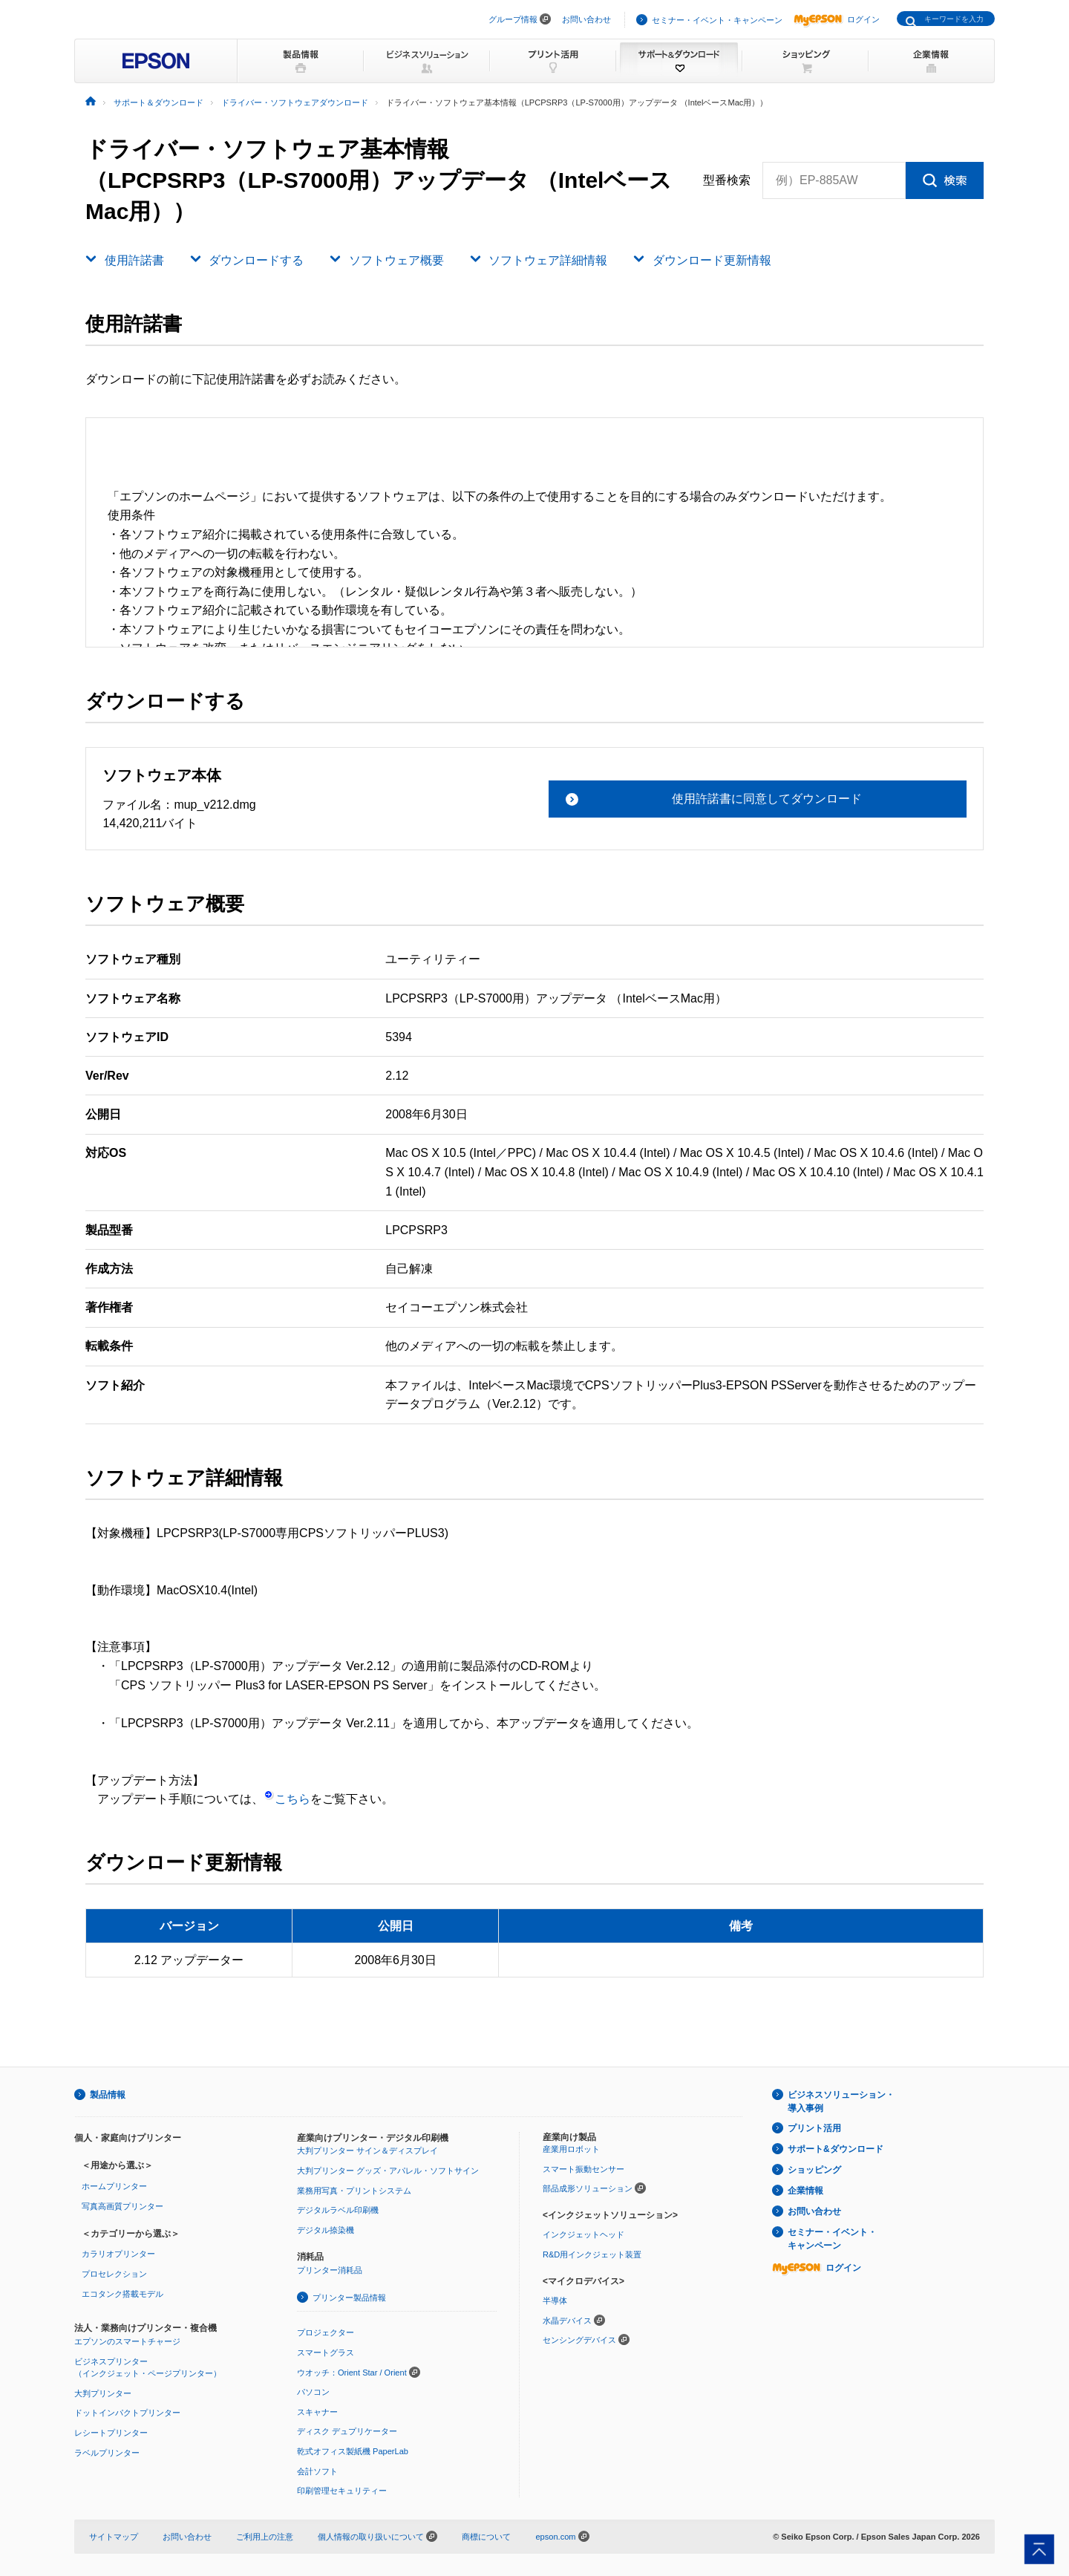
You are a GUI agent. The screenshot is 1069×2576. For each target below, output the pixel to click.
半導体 (555, 2300)
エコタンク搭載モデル (122, 2293)
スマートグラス (325, 2352)
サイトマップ (113, 2536)
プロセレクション (114, 2273)
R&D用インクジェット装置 (592, 2254)
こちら (287, 1799)
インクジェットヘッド (583, 2234)
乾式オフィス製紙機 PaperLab (352, 2451)
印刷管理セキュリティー (342, 2490)
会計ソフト (317, 2471)
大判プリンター (102, 2393)
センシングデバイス (579, 2339)
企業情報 (805, 2190)
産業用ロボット (571, 2149)
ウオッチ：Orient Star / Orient (352, 2372)
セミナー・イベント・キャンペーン (717, 20)
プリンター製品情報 (349, 2297)
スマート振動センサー (583, 2169)
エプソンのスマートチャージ (127, 2341)
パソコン (313, 2391)
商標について (486, 2536)
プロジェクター (325, 2332)
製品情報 (107, 2095)
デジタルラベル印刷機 (338, 2209)
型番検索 (727, 180)
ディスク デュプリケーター (347, 2431)
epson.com (555, 2536)
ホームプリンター (114, 2186)
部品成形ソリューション (587, 2188)
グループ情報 (512, 19)
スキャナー (317, 2411)
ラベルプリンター (107, 2452)
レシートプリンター (111, 2432)
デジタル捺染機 (325, 2230)
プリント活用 (814, 2128)
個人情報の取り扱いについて (377, 2536)
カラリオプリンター (118, 2253)
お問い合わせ (586, 19)
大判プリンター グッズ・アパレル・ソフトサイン (388, 2170)
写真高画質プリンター (122, 2206)
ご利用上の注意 (264, 2536)
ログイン (837, 19)
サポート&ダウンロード (835, 2149)
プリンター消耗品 (329, 2270)
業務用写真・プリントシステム (354, 2190)
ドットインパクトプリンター (127, 2412)
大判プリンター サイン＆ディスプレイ (367, 2150)
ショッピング (814, 2170)
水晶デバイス (567, 2320)
